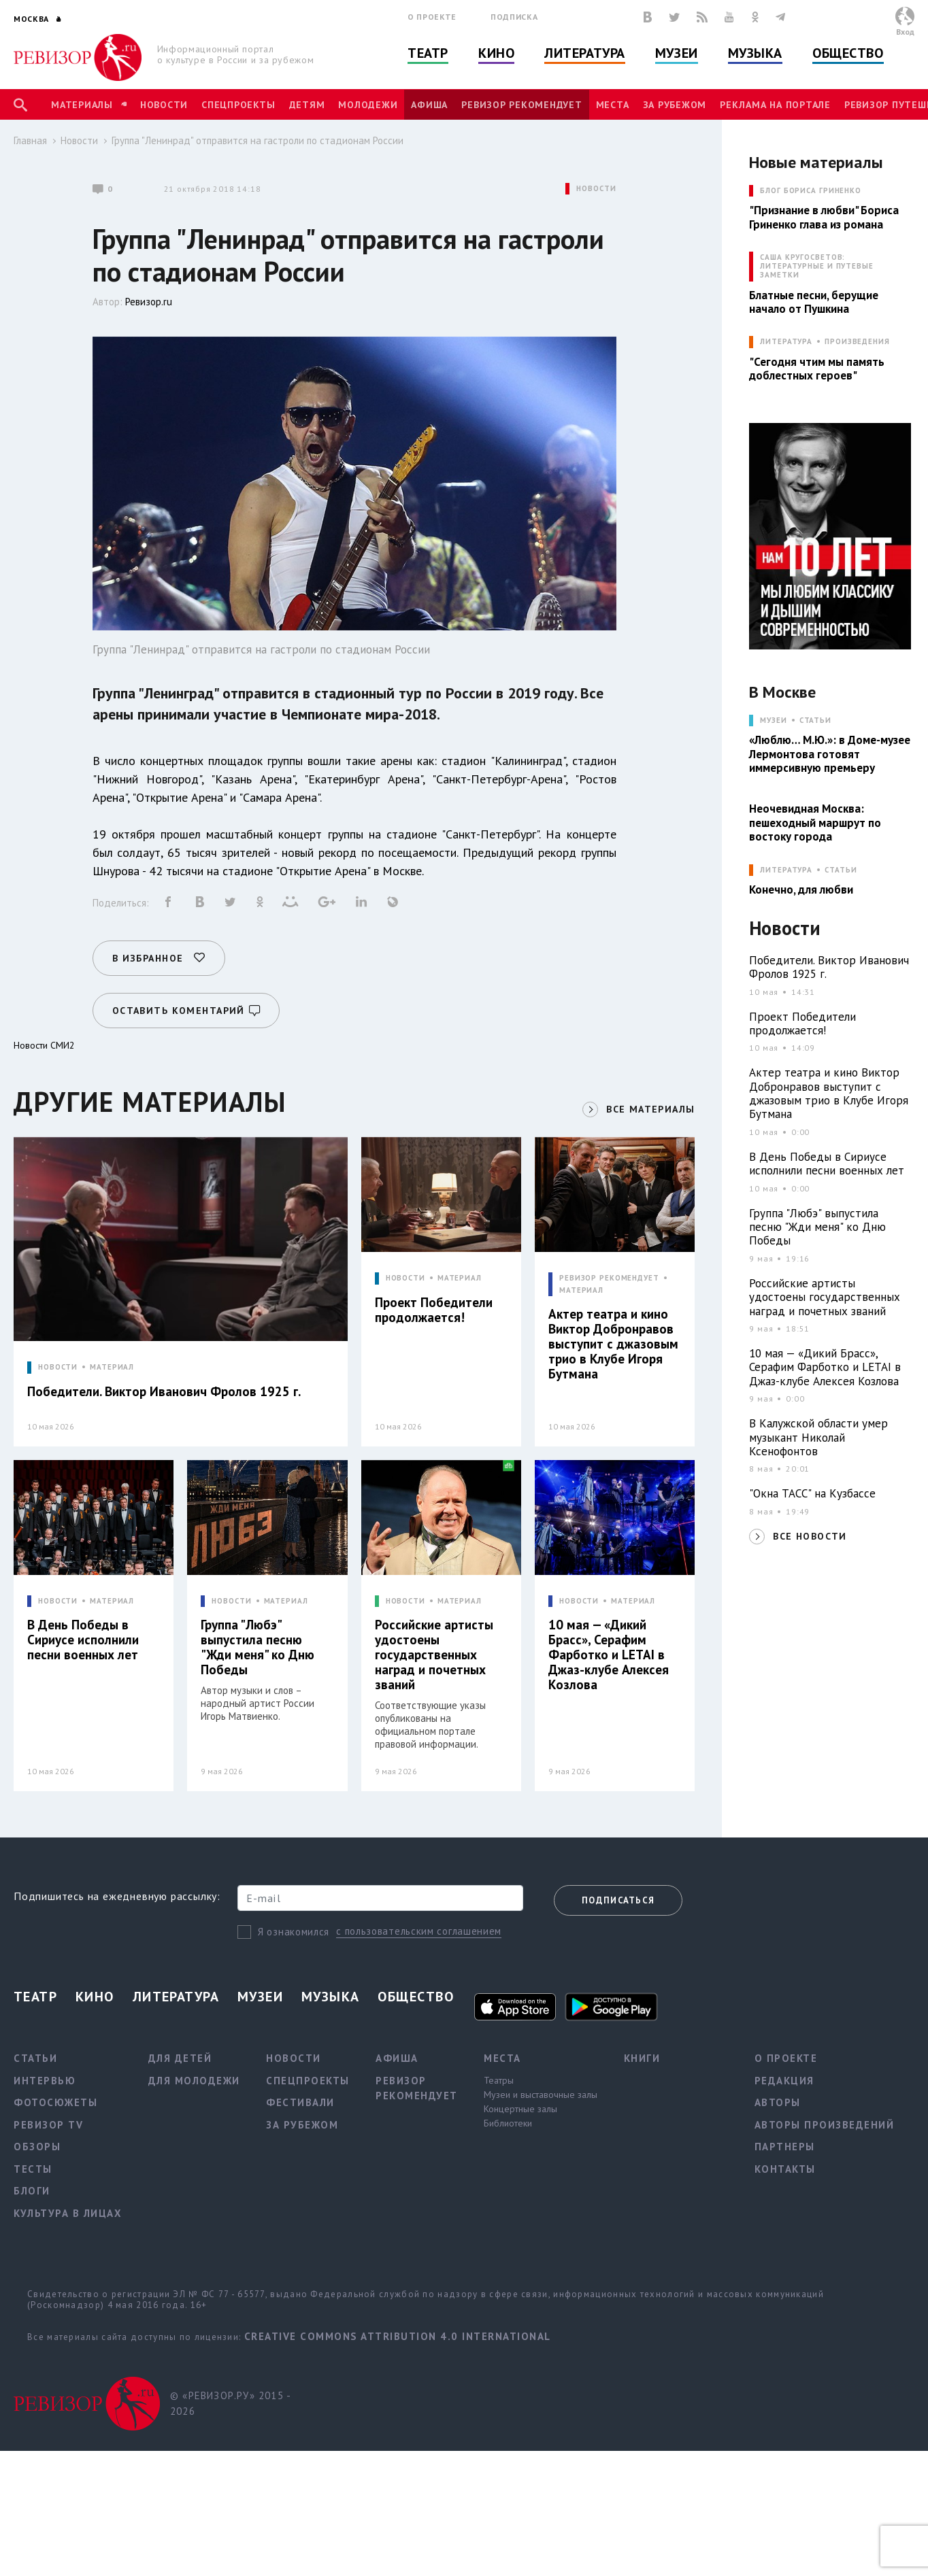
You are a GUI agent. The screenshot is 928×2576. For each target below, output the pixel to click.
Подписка (514, 17)
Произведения (857, 341)
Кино (496, 53)
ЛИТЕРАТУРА (786, 341)
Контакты (785, 2169)
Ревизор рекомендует (521, 105)
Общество (847, 53)
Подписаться (618, 1900)
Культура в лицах (68, 2213)
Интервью (45, 2080)
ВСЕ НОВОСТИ (809, 1536)
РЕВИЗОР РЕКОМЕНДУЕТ (609, 1278)
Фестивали (300, 2102)
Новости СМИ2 (44, 1045)
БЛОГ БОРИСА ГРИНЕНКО (810, 190)
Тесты (33, 2169)
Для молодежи (194, 2080)
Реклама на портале (775, 105)
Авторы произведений (825, 2124)
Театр (428, 53)
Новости (164, 105)
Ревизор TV (48, 2124)
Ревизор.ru (148, 301)
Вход (905, 32)
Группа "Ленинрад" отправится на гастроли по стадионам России (257, 140)
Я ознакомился (293, 1931)
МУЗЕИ (773, 720)
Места (612, 105)
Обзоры (37, 2146)
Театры (499, 2080)
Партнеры (785, 2146)
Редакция (784, 2080)
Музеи (676, 53)
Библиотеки (508, 2123)
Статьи (815, 720)
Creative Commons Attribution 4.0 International (397, 2336)
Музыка (755, 53)
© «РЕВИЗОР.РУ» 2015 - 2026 (230, 2403)
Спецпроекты (238, 105)
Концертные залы (520, 2109)
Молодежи (367, 105)
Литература (584, 53)
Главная (30, 140)
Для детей (180, 2058)
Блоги (32, 2190)
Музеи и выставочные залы (540, 2094)
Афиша (429, 105)
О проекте (432, 17)
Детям (307, 105)
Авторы (778, 2102)
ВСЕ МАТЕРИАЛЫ (650, 1109)
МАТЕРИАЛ (112, 1367)
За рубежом (675, 105)
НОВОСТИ (596, 188)
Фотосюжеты (55, 2102)
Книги (642, 2058)
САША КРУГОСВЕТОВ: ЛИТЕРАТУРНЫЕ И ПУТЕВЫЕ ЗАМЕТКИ (816, 266)
